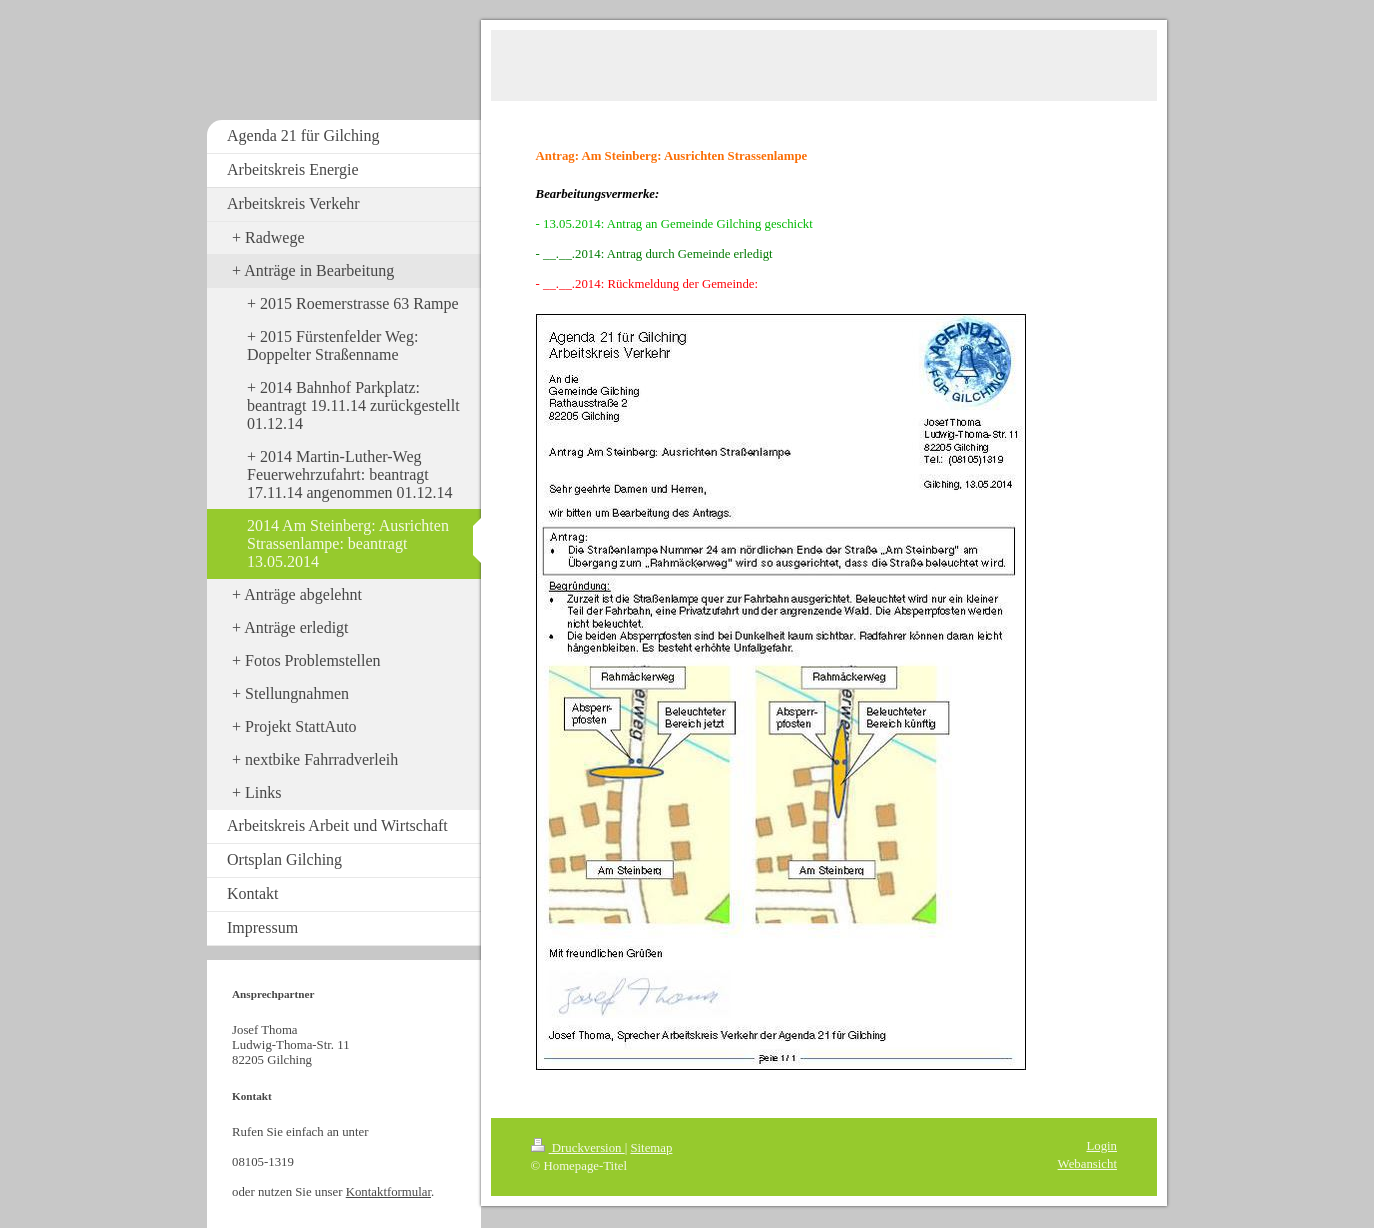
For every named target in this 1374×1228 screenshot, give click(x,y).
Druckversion (578, 1148)
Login (1101, 1146)
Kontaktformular (388, 1192)
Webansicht (1087, 1164)
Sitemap (651, 1148)
